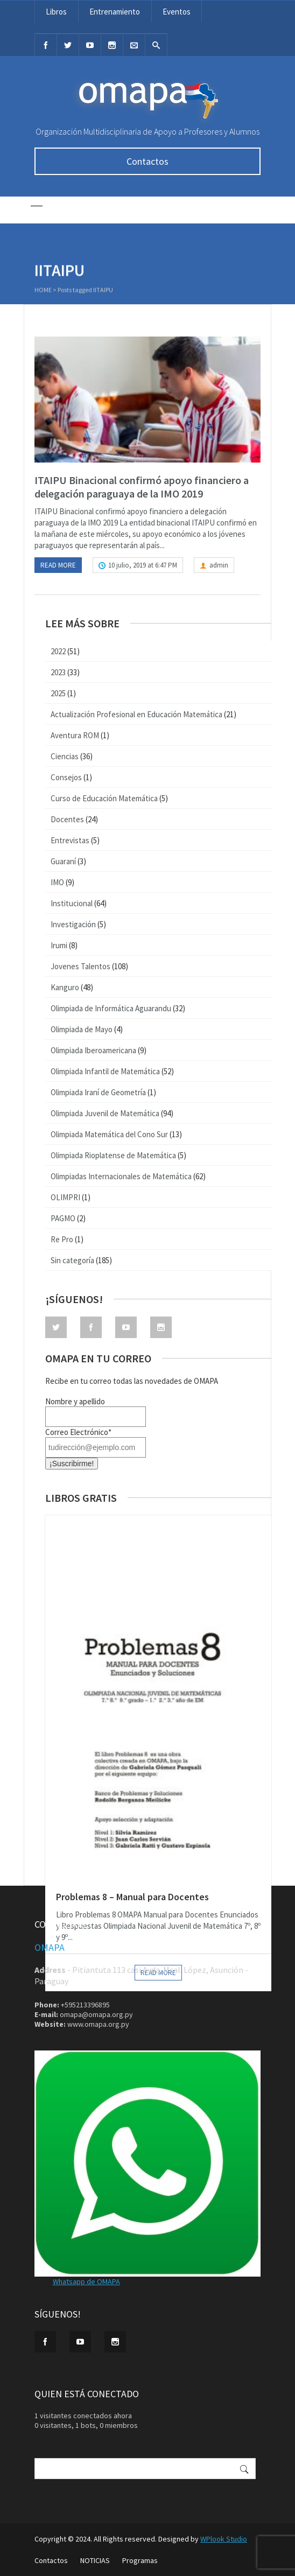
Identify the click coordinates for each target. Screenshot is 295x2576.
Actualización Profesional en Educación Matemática (136, 714)
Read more (58, 565)
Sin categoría (72, 1260)
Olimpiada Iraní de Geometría (98, 1092)
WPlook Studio (223, 2539)
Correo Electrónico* (78, 1432)
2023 (58, 672)
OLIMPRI (65, 1197)
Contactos (147, 161)
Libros (56, 11)
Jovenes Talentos (80, 966)
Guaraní (63, 861)
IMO (57, 882)
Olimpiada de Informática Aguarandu (111, 1008)
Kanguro (65, 987)
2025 (58, 693)
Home (43, 291)
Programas (140, 2560)
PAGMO (63, 1218)
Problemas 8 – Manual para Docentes (132, 1897)
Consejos (66, 777)
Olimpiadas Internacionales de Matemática (121, 1176)
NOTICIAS (95, 2560)
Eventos (177, 11)
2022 (58, 651)
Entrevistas (70, 840)
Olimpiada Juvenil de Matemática (105, 1113)
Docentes (67, 819)
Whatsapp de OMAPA (86, 2281)
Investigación (73, 924)
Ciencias (65, 756)
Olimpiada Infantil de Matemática (105, 1071)
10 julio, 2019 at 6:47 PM (142, 565)
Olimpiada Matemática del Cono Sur (109, 1134)
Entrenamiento (114, 11)
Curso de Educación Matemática (104, 798)
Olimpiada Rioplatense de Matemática (113, 1155)
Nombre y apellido (75, 1401)
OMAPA (49, 1947)
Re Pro (62, 1239)
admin (218, 565)
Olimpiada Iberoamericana (93, 1050)
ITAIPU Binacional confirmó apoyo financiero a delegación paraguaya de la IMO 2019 (141, 486)
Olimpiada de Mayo (82, 1029)
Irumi (59, 945)
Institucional (72, 903)
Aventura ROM (75, 735)
